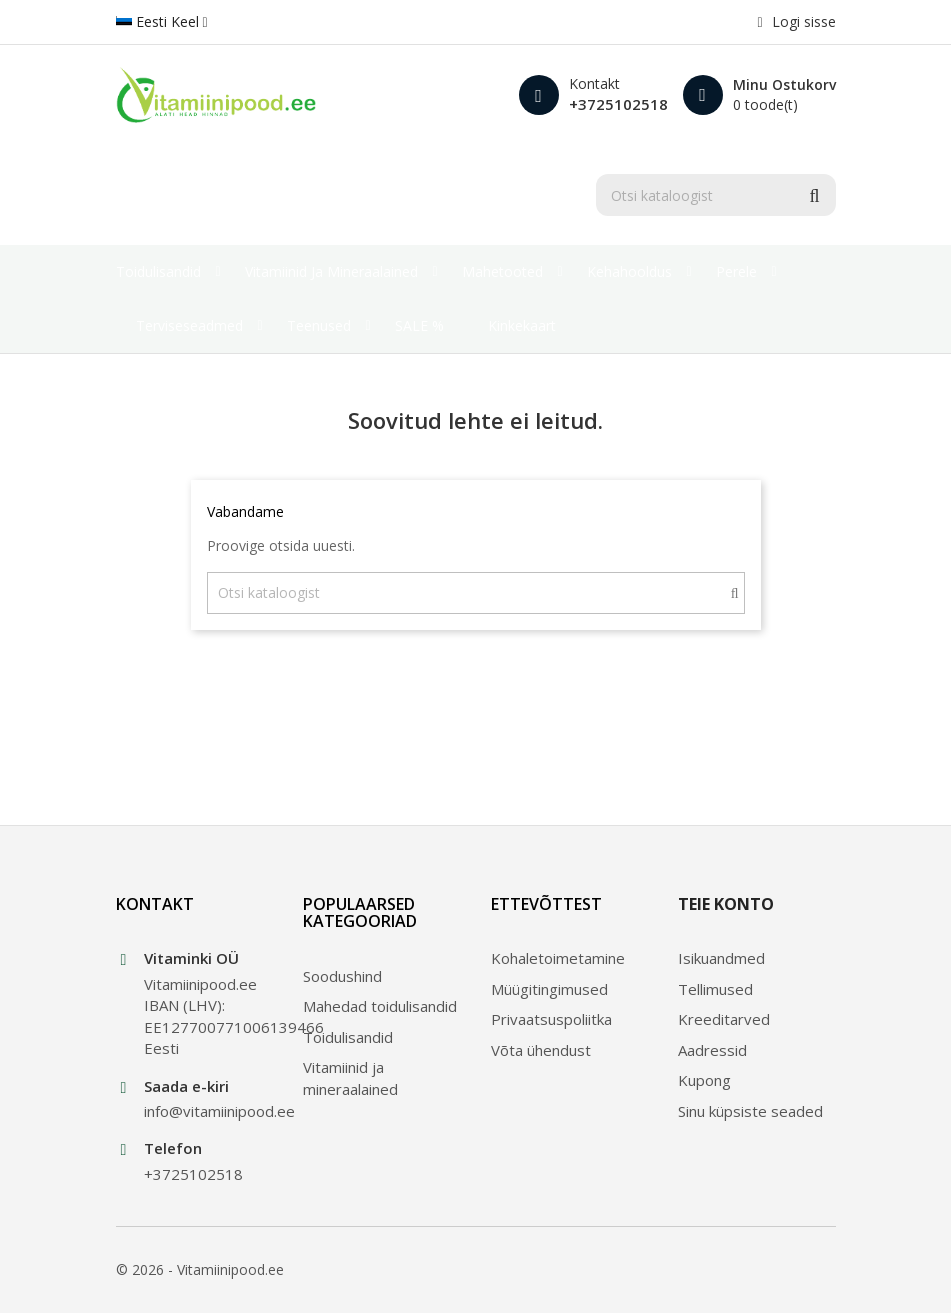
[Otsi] (716, 195)
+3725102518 (618, 104)
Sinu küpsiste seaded (750, 1111)
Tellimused (715, 989)
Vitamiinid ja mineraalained (350, 1077)
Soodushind (342, 976)
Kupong (704, 1080)
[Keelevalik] (162, 22)
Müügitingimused (549, 989)
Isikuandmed (721, 958)
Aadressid (712, 1050)
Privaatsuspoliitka (551, 1019)
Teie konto (726, 904)
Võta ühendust (541, 1050)
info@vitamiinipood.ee (209, 1111)
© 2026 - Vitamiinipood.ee (200, 1269)
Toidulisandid (348, 1037)
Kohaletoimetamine (558, 958)
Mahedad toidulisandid (380, 1006)
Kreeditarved (724, 1019)
